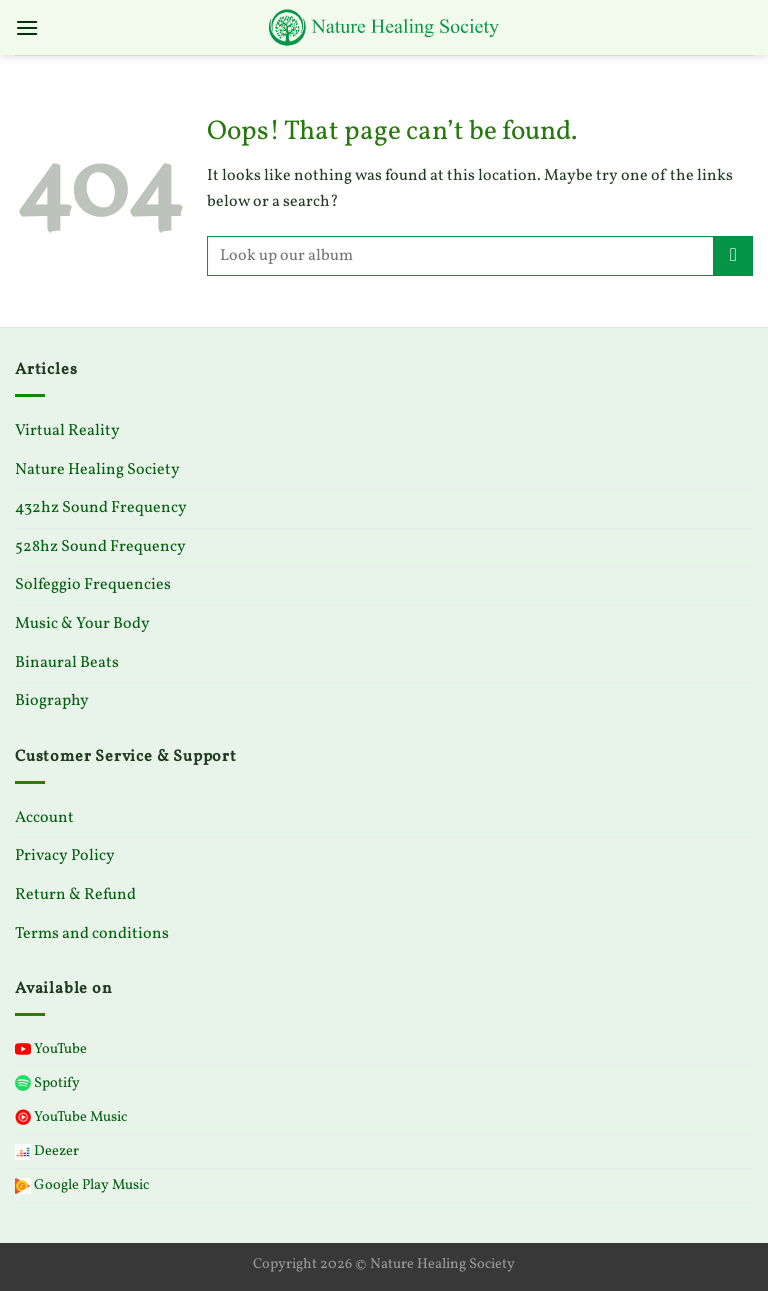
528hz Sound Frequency (100, 547)
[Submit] (733, 255)
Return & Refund (75, 895)
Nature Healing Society (97, 470)
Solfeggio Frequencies (93, 585)
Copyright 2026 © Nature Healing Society (384, 1264)
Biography (52, 701)
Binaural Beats (67, 663)
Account (44, 818)
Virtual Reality (67, 431)
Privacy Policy (65, 856)
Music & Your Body (82, 624)
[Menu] (27, 27)
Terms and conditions (92, 934)
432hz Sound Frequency (101, 508)
